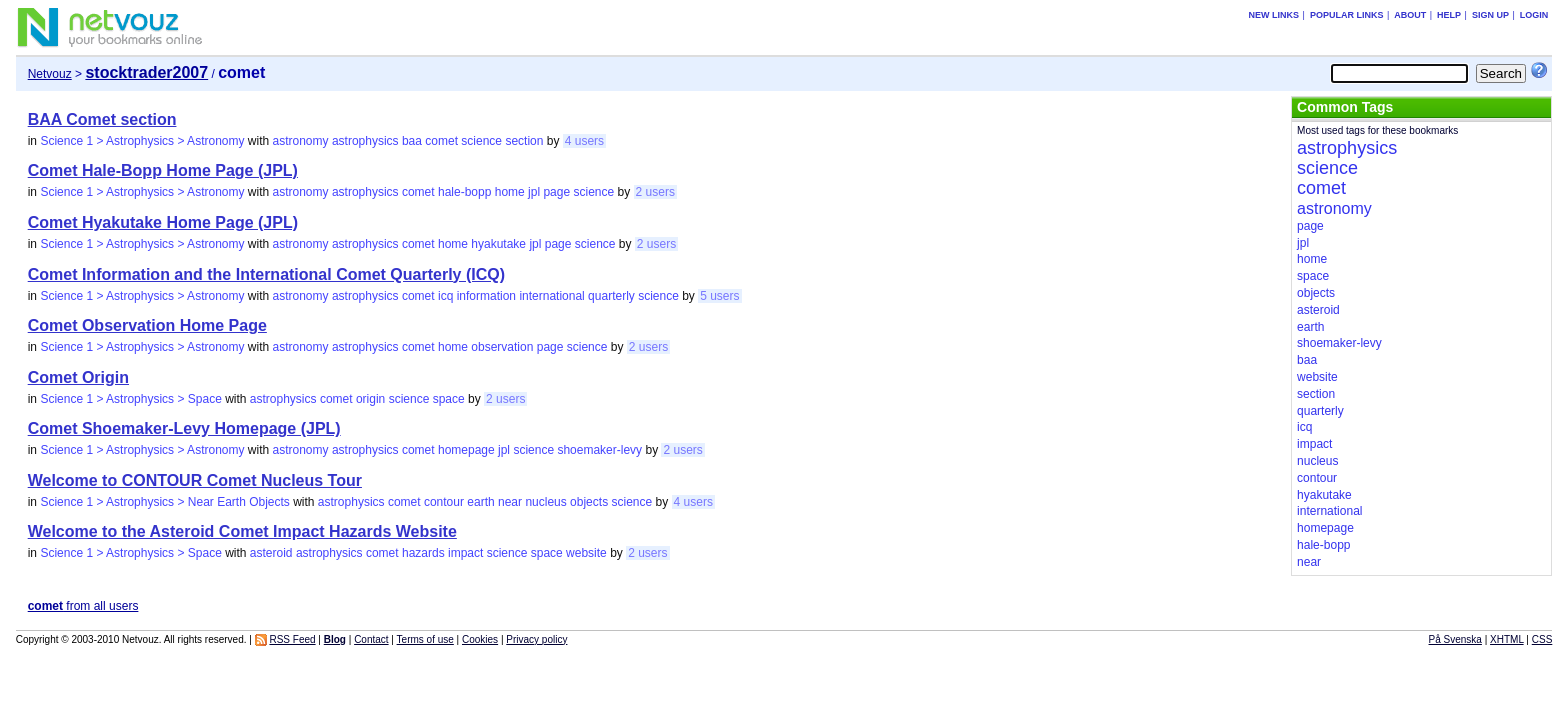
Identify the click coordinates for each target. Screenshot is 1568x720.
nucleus (545, 502)
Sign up (1490, 15)
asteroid (271, 553)
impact (465, 553)
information (486, 296)
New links (1274, 15)
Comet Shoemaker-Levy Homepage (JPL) (184, 428)
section (524, 141)
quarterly (611, 296)
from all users (83, 606)
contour (444, 502)
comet (441, 141)
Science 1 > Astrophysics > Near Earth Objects (164, 502)
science (481, 141)
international (551, 296)
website (586, 553)
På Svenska (1455, 639)
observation (502, 347)
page (556, 192)
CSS (1542, 639)
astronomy (301, 141)
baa (412, 141)
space (449, 399)
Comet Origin (78, 377)
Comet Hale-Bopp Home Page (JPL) (163, 170)
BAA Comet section (102, 119)
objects (589, 502)
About (1410, 15)
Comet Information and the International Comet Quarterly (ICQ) (266, 274)
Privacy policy (536, 639)
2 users (655, 192)
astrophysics (365, 141)
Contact (371, 639)
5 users (719, 296)
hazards (423, 553)
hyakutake (498, 244)
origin (370, 399)
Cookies (480, 639)
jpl (534, 192)
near (510, 502)
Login (1534, 15)
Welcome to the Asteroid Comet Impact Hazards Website (242, 531)
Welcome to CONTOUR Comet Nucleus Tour (195, 480)
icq (445, 296)
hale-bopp (464, 192)
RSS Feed (292, 639)
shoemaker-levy (599, 450)
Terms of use (425, 639)
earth (480, 502)
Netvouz (50, 74)
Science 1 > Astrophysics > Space (130, 399)
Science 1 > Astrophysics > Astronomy (142, 141)
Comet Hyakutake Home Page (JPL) (163, 222)
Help (1449, 15)
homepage (466, 450)
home (510, 192)
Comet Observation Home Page (147, 325)
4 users (584, 141)
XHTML (1507, 639)
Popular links (1347, 15)
